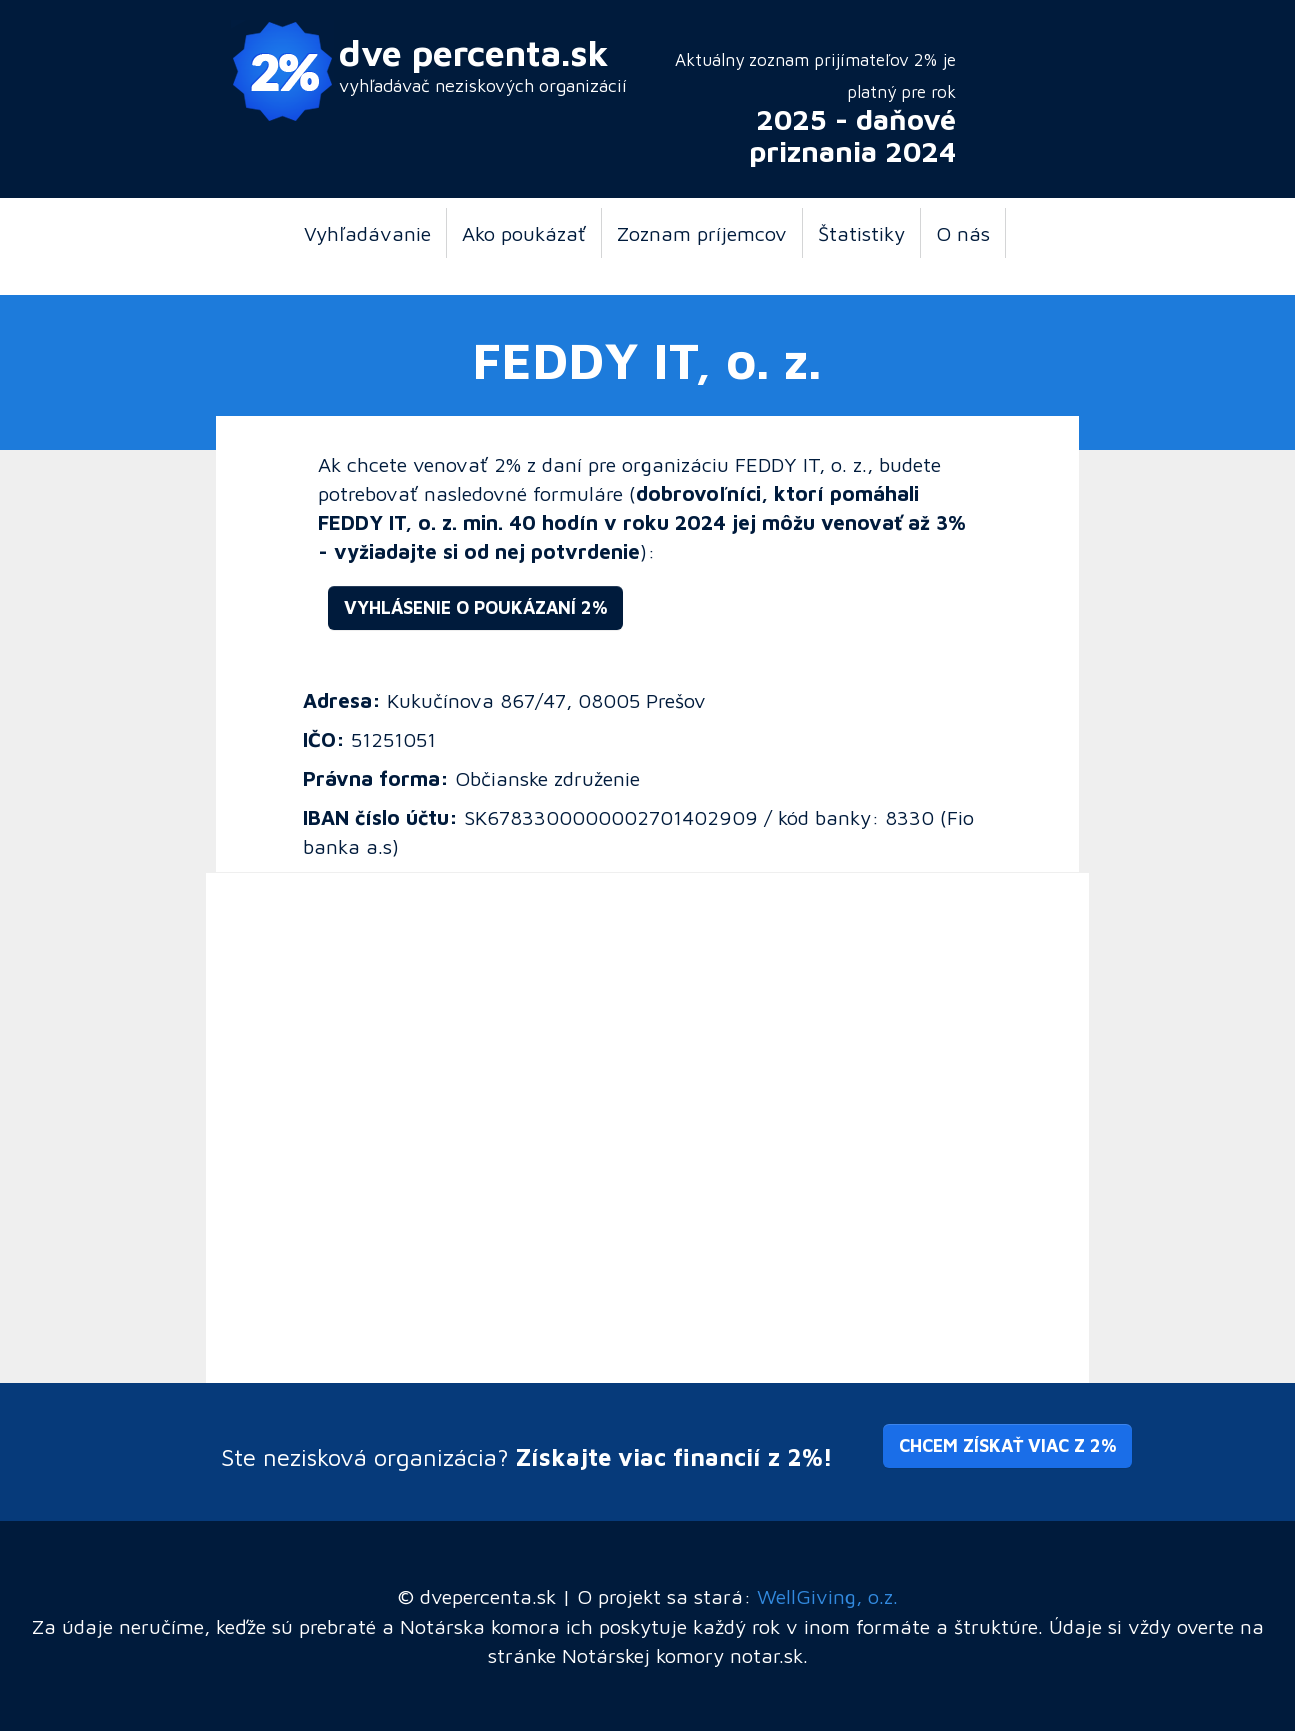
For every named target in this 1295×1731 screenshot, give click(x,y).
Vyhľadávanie (367, 233)
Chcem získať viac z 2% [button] (1007, 1445)
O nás (963, 233)
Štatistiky (861, 233)
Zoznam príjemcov (702, 233)
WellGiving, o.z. (827, 1596)
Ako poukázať (524, 233)
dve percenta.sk (474, 52)
